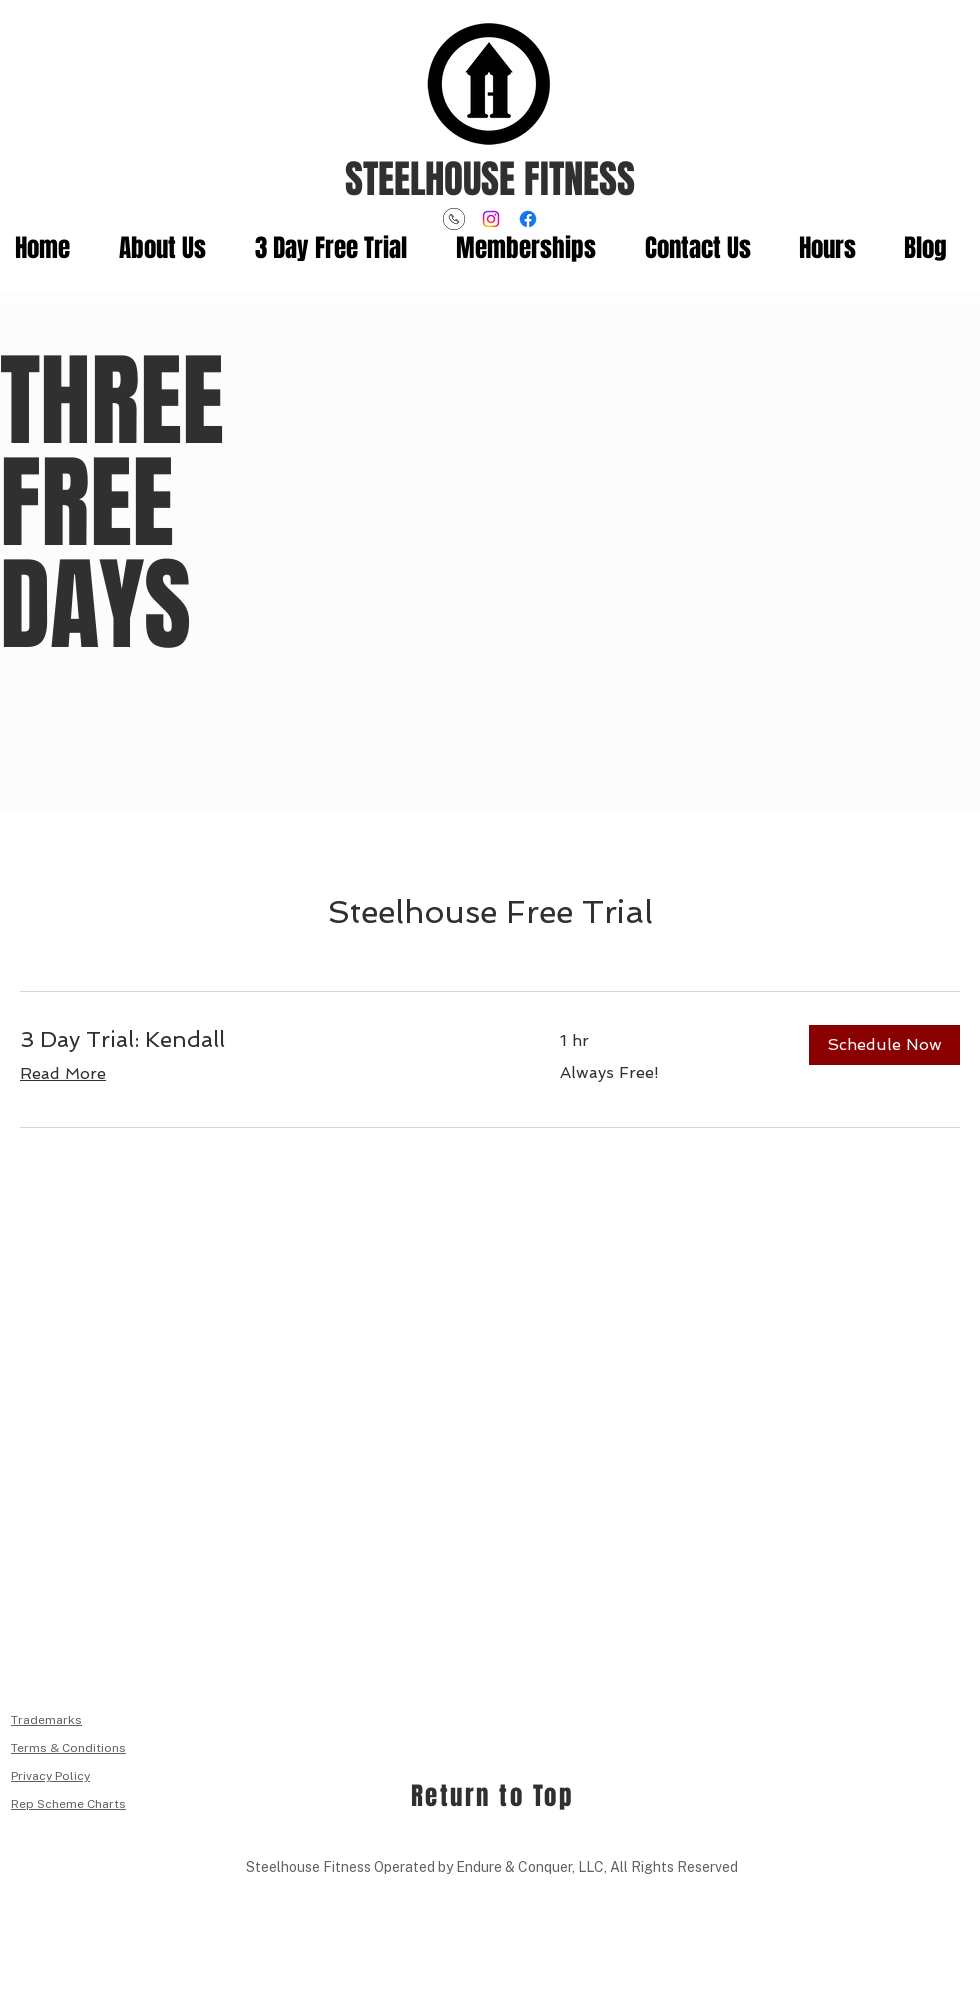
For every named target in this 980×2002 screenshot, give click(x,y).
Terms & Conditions (68, 1748)
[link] (266, 1039)
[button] (884, 1045)
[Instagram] (491, 219)
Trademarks (46, 1720)
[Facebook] (528, 219)
